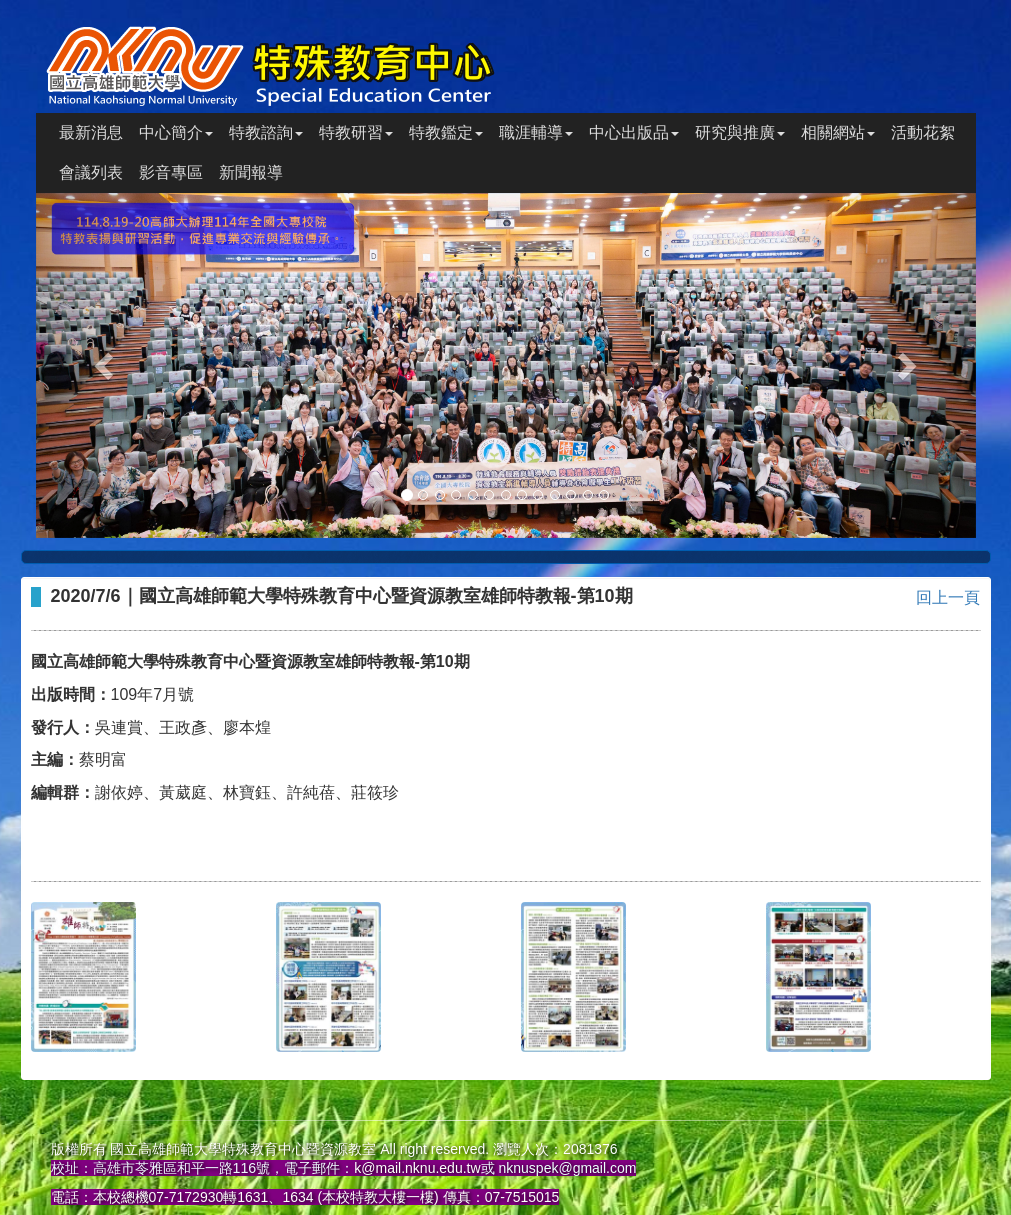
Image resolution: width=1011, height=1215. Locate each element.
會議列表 (91, 172)
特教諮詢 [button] (266, 132)
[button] (106, 365)
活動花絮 (923, 132)
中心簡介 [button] (176, 132)
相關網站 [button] (838, 132)
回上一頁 (948, 597)
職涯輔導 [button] (536, 132)
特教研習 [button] (356, 132)
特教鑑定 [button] (446, 132)
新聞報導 (251, 172)
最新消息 (91, 132)
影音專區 (171, 172)
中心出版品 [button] (634, 132)
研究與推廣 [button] (740, 132)
